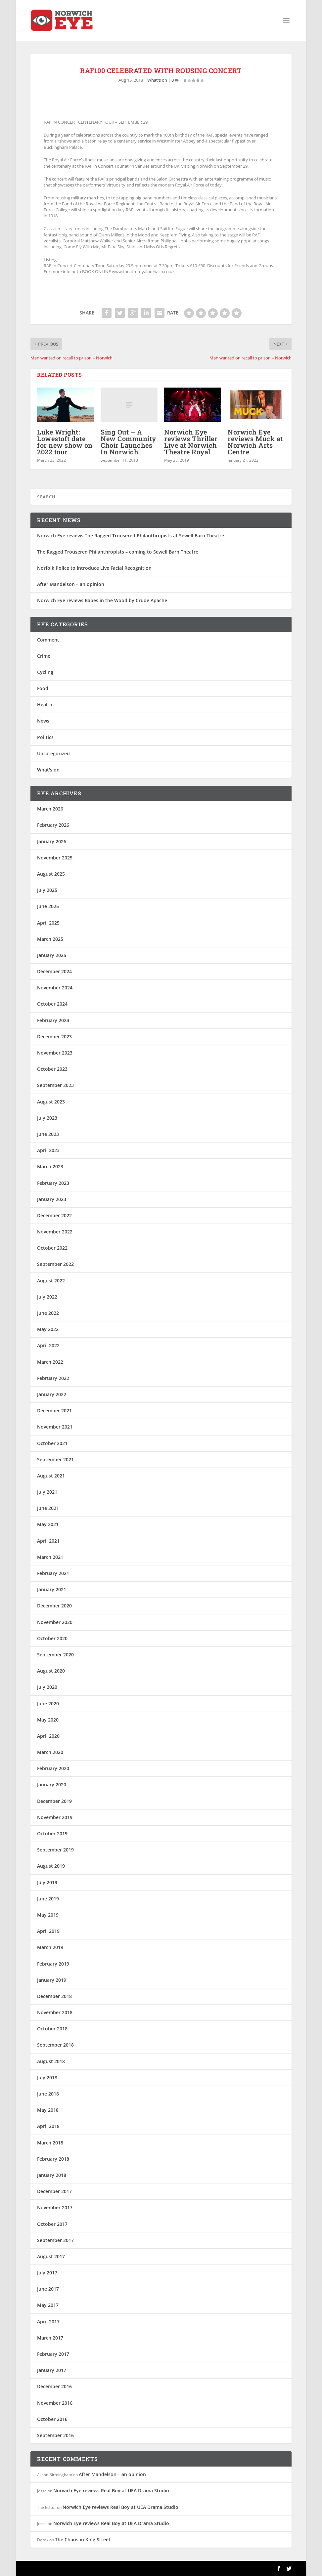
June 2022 (48, 1313)
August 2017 (51, 2256)
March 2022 (50, 1362)
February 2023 (53, 1183)
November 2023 (54, 1053)
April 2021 (48, 1541)
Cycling (45, 672)
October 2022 (52, 1248)
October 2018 (52, 2028)
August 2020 (51, 1671)
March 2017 (50, 2338)
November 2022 (54, 1231)
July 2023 (47, 1118)
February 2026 (53, 825)
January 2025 (51, 955)
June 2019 (48, 1898)
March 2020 (50, 1752)
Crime (43, 656)
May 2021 (48, 1524)
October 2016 (52, 2419)
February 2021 (53, 1573)
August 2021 (51, 1476)
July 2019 (47, 1882)
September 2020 (55, 1654)
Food (42, 688)
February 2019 (53, 1964)
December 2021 (54, 1410)
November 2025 (54, 857)
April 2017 (48, 2321)
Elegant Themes (76, 2568)
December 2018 (54, 1996)
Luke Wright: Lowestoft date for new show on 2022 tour (65, 442)
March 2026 (50, 809)
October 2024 (52, 1004)
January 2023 (51, 1199)
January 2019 (51, 1980)
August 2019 (51, 1866)
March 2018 (50, 2143)
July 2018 (47, 2077)
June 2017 (48, 2289)
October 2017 (52, 2224)
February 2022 (53, 1378)
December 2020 (54, 1605)
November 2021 (54, 1427)
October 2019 (52, 1833)
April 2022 (48, 1345)
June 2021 (48, 1508)
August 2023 (51, 1102)
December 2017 (54, 2191)
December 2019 (54, 1801)
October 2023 (52, 1069)
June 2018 (48, 2094)
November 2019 (54, 1817)
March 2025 (50, 939)
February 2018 (53, 2159)
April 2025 (48, 923)
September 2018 (55, 2045)
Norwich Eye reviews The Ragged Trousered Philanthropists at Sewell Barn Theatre (130, 535)
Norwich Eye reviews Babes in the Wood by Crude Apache (102, 600)
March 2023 (50, 1166)
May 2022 (48, 1329)
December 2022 (54, 1215)
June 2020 (48, 1703)
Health (44, 704)
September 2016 (55, 2435)
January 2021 (51, 1589)
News (43, 721)
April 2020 (48, 1736)
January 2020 (51, 1784)
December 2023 (54, 1036)
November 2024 (54, 987)
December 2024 (54, 971)
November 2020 (54, 1622)
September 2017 (55, 2240)
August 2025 (51, 874)
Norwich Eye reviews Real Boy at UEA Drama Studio (111, 2490)
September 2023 (55, 1085)
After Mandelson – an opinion (70, 584)
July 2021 (47, 1492)
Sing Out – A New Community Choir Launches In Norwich (128, 442)
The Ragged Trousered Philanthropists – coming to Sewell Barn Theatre (117, 552)
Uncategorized (53, 753)
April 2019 (48, 1931)
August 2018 (51, 2061)
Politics (45, 737)
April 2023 (48, 1150)
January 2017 (51, 2370)
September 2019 (55, 1850)
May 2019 (48, 1915)
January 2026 (51, 841)
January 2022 (51, 1394)
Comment (48, 640)
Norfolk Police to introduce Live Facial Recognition (94, 568)
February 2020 (53, 1768)
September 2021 (55, 1459)
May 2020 (48, 1720)
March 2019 (50, 1947)
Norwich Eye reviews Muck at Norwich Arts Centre (255, 442)
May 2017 (48, 2305)
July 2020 (47, 1687)
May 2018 (48, 2110)
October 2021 (52, 1443)
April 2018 (48, 2126)
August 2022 (51, 1280)
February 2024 (53, 1020)
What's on (157, 80)
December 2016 (54, 2386)
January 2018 (51, 2175)
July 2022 (47, 1297)
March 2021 (50, 1557)
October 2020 (52, 1638)
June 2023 (48, 1134)
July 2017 (47, 2272)
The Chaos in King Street (83, 2539)
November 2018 (54, 2012)
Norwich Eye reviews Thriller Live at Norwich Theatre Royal (190, 442)
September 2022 (55, 1264)
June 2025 (48, 906)
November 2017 (54, 2207)
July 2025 (47, 890)
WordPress (137, 2568)
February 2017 (53, 2354)
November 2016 (54, 2403)
